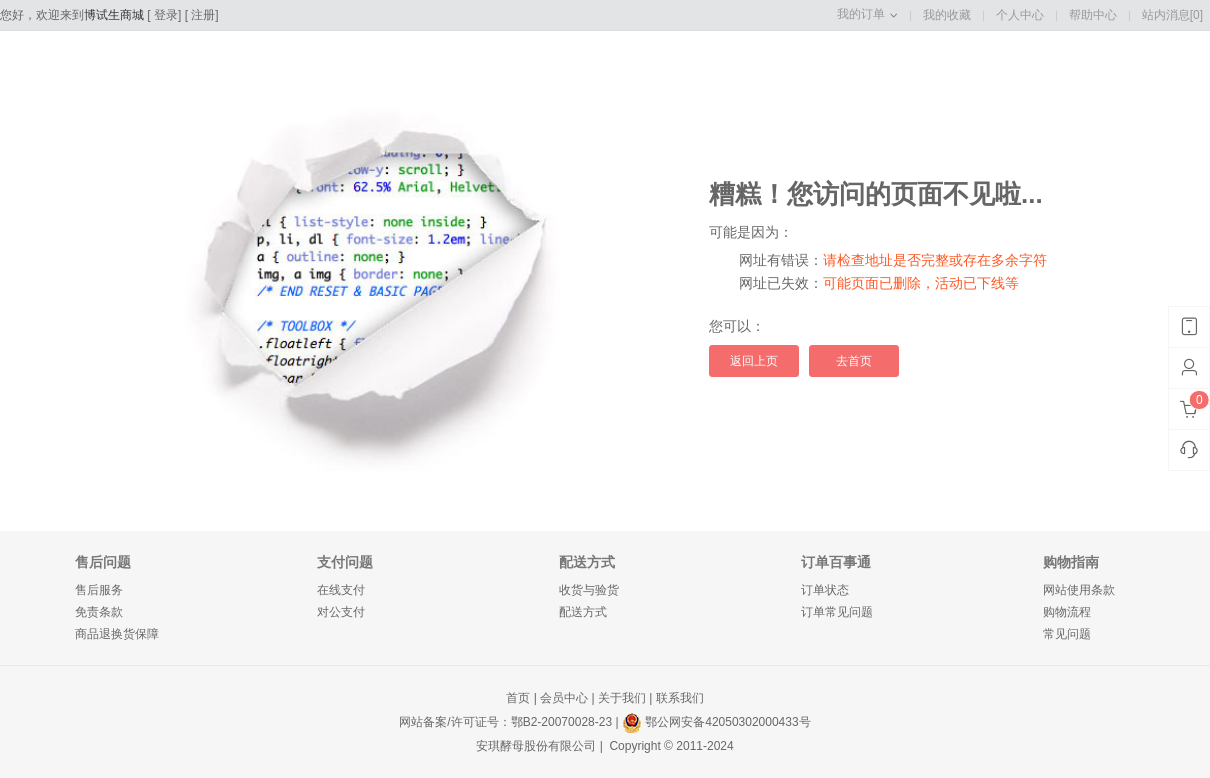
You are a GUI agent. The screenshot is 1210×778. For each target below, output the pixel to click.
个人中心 (1020, 15)
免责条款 (99, 612)
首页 (518, 698)
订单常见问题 (837, 612)
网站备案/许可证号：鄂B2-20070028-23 (505, 722)
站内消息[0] (1172, 15)
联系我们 (680, 698)
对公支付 (341, 612)
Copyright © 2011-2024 (670, 746)
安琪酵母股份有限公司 (536, 746)
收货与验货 (589, 590)
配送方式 (583, 612)
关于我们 (622, 698)
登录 (166, 15)
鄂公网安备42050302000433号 (716, 722)
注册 (203, 15)
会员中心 (564, 698)
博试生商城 (114, 15)
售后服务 (99, 590)
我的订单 (861, 14)
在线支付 (341, 590)
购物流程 (1067, 612)
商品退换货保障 (117, 634)
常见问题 (1067, 634)
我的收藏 (947, 15)
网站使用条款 (1079, 590)
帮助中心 (1093, 15)
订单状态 (825, 590)
